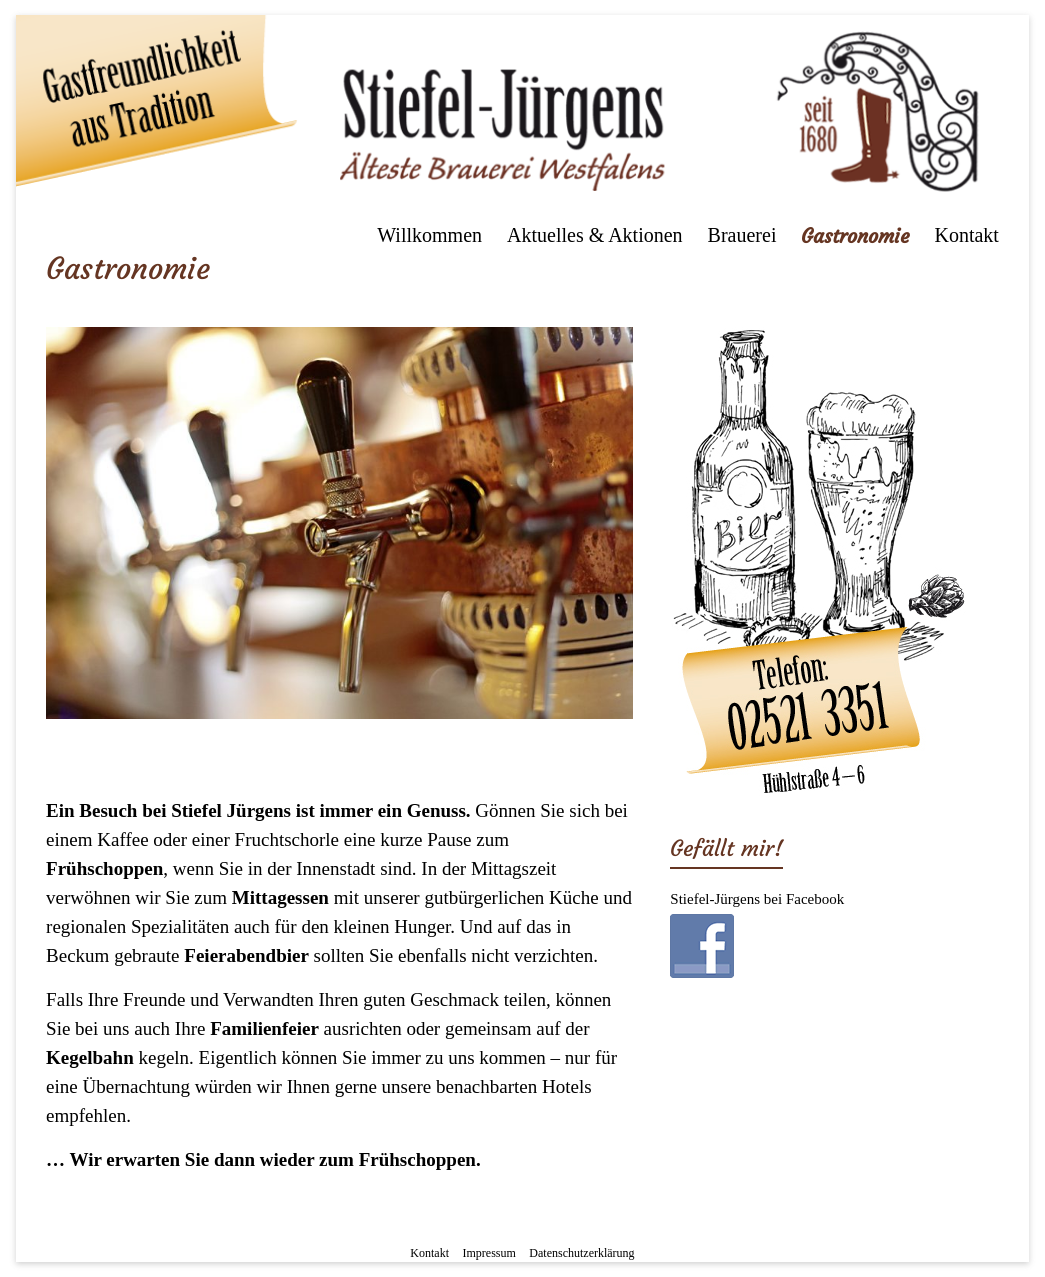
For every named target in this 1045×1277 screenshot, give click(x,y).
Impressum (489, 1253)
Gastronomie (855, 235)
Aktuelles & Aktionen (595, 235)
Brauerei (742, 235)
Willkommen (429, 235)
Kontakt (966, 235)
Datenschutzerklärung (581, 1253)
